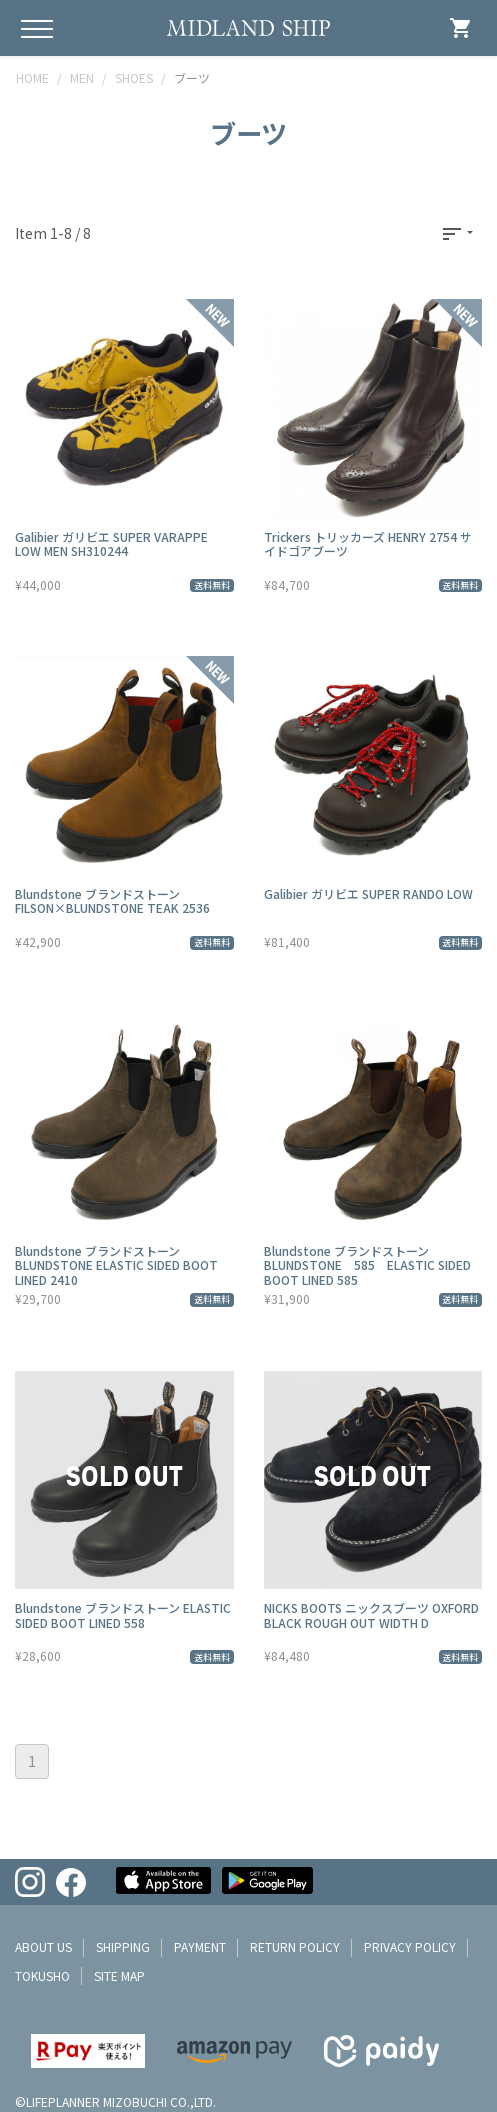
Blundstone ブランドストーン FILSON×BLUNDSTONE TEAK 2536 (112, 900)
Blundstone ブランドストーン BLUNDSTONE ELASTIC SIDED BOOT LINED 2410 (116, 1265)
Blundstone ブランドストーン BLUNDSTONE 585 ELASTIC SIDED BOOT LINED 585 (367, 1265)
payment (200, 1946)
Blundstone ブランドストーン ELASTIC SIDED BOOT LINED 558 (123, 1614)
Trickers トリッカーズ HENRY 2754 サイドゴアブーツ (368, 543)
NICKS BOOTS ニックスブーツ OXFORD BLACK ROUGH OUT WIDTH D (371, 1614)
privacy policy (410, 1946)
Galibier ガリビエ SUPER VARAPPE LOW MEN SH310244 (111, 543)
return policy (295, 1946)
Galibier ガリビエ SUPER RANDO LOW (368, 893)
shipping (123, 1946)
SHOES (134, 77)
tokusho (42, 1975)
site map (119, 1975)
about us (43, 1946)
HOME (32, 77)
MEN (82, 77)
